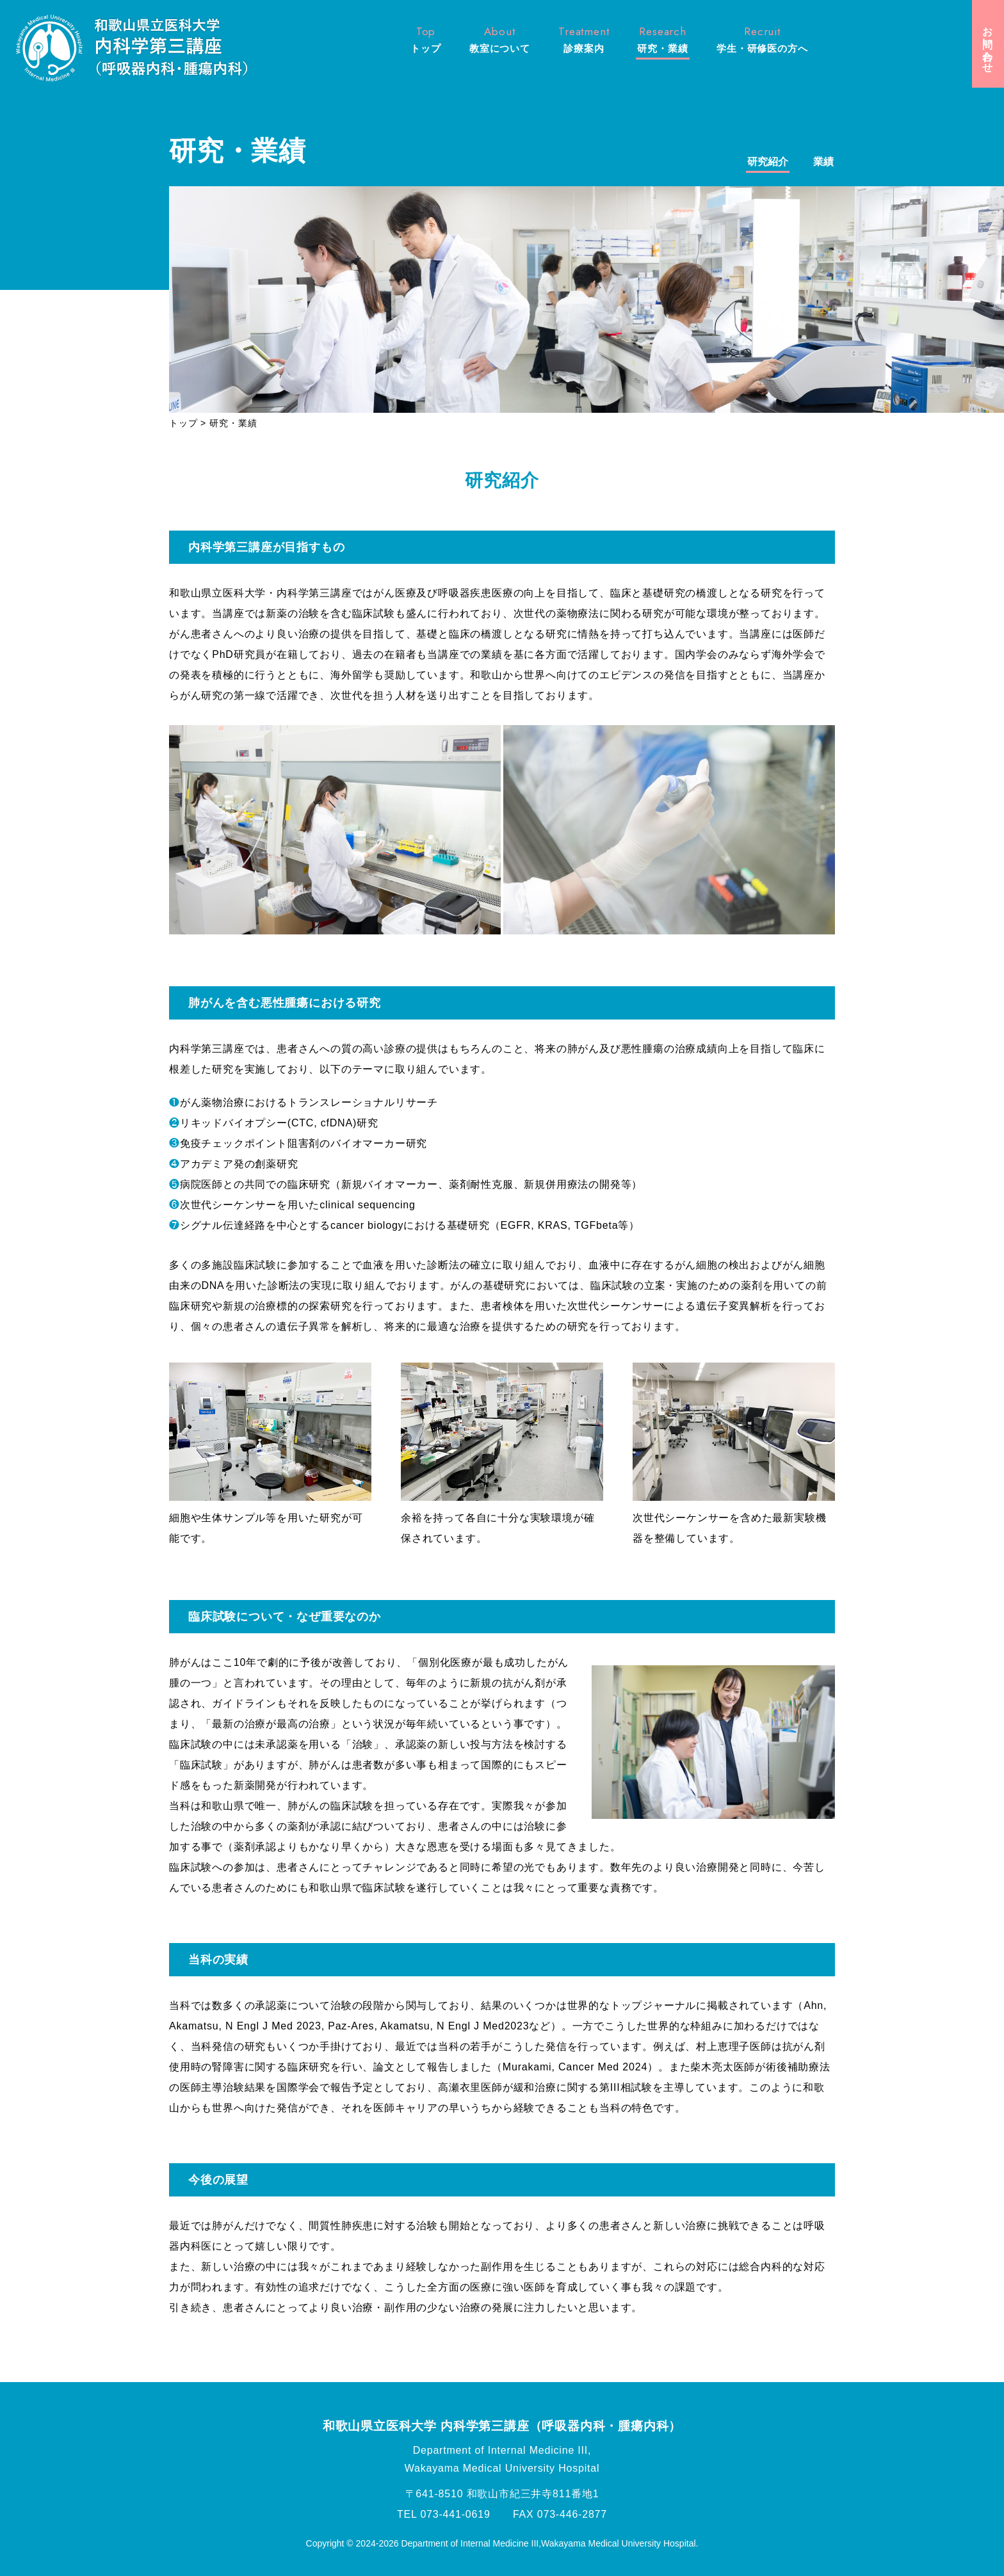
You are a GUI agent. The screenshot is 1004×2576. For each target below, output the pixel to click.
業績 (823, 161)
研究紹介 (767, 161)
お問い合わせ (987, 43)
